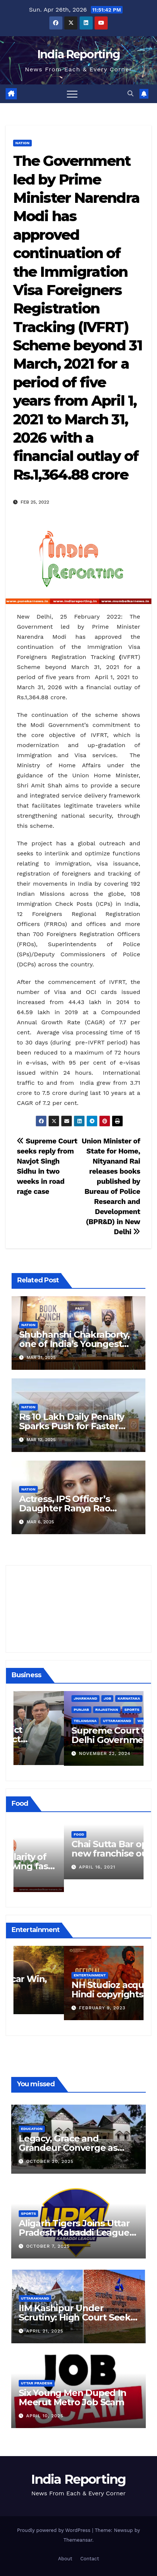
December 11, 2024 (53, 1752)
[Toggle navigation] (72, 93)
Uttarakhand (35, 2298)
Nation (22, 143)
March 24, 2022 (49, 1879)
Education (32, 2129)
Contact (89, 2558)
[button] (130, 93)
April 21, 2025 (45, 2331)
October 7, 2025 (48, 2246)
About (65, 2558)
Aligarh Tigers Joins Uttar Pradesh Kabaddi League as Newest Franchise (74, 2232)
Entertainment (39, 1969)
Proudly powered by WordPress (54, 2530)
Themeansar (78, 2540)
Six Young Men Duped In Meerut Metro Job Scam (72, 2397)
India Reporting (78, 54)
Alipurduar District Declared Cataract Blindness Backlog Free (72, 1739)
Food (28, 1847)
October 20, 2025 (50, 2161)
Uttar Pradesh (36, 2383)
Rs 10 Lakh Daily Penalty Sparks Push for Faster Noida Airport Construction (78, 1426)
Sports (28, 2213)
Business (32, 1720)
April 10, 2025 (45, 2415)
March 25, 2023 (49, 2001)
